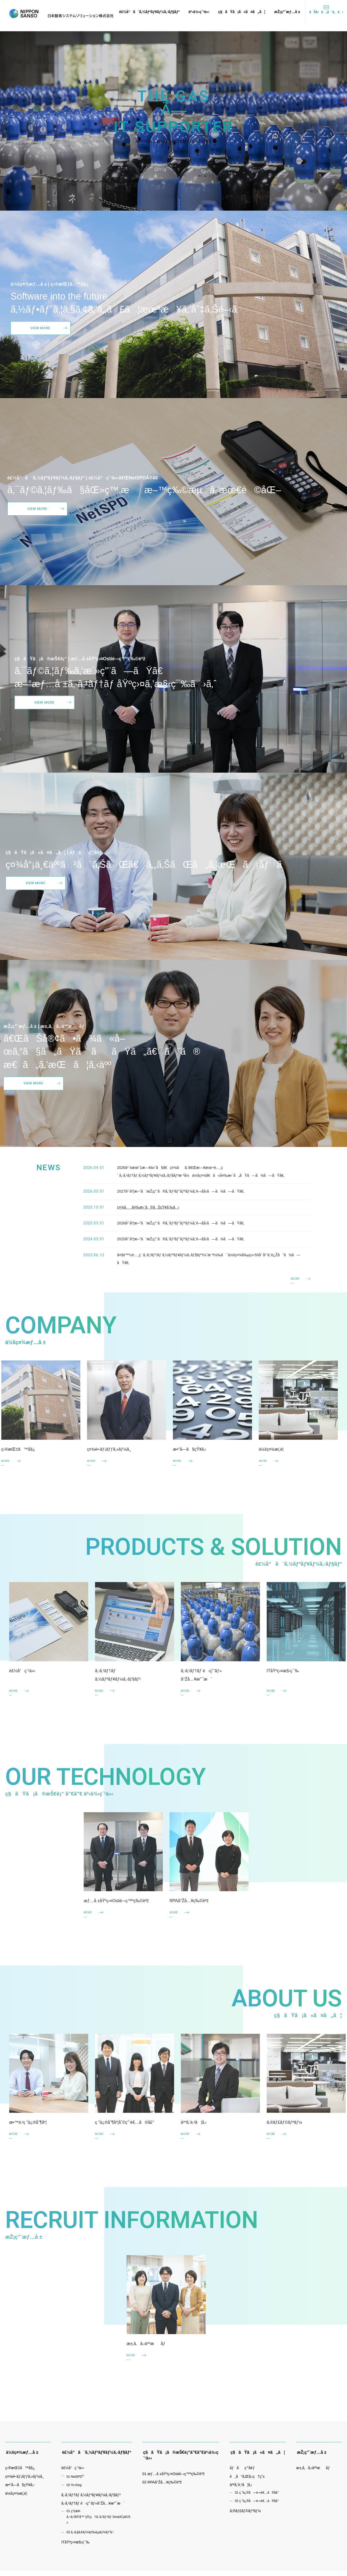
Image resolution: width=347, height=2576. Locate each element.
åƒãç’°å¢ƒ (242, 2470)
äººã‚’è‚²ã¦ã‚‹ (241, 2487)
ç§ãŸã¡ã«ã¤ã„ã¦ (241, 12)
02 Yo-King (74, 2487)
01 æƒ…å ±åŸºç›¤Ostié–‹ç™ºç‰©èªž (173, 2476)
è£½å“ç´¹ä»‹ (72, 2470)
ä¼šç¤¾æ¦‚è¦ (17, 2495)
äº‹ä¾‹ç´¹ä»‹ (199, 12)
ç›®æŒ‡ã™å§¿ (20, 2470)
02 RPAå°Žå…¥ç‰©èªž (162, 2484)
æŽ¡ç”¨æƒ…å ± (287, 12)
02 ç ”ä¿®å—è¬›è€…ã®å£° (257, 2503)
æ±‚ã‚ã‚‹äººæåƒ (314, 2470)
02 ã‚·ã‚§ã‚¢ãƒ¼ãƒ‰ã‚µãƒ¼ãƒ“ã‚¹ (90, 2534)
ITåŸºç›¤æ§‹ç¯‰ (75, 2544)
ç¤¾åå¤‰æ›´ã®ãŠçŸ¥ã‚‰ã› (148, 1225)
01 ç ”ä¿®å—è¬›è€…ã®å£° (257, 2494)
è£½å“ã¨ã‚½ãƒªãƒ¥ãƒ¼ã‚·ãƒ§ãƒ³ (149, 12)
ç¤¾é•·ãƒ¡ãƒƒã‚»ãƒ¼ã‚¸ (24, 2478)
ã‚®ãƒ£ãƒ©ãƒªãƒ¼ (245, 2513)
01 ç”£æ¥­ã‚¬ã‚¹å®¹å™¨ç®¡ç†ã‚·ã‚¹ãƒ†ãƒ (98, 2519)
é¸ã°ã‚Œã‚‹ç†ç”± (247, 2478)
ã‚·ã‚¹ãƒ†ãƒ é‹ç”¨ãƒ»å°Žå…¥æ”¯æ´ (92, 2505)
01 (75, 2479)
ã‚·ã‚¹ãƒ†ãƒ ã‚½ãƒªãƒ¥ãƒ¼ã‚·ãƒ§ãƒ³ (91, 2497)
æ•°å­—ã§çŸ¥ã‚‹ (19, 2487)
